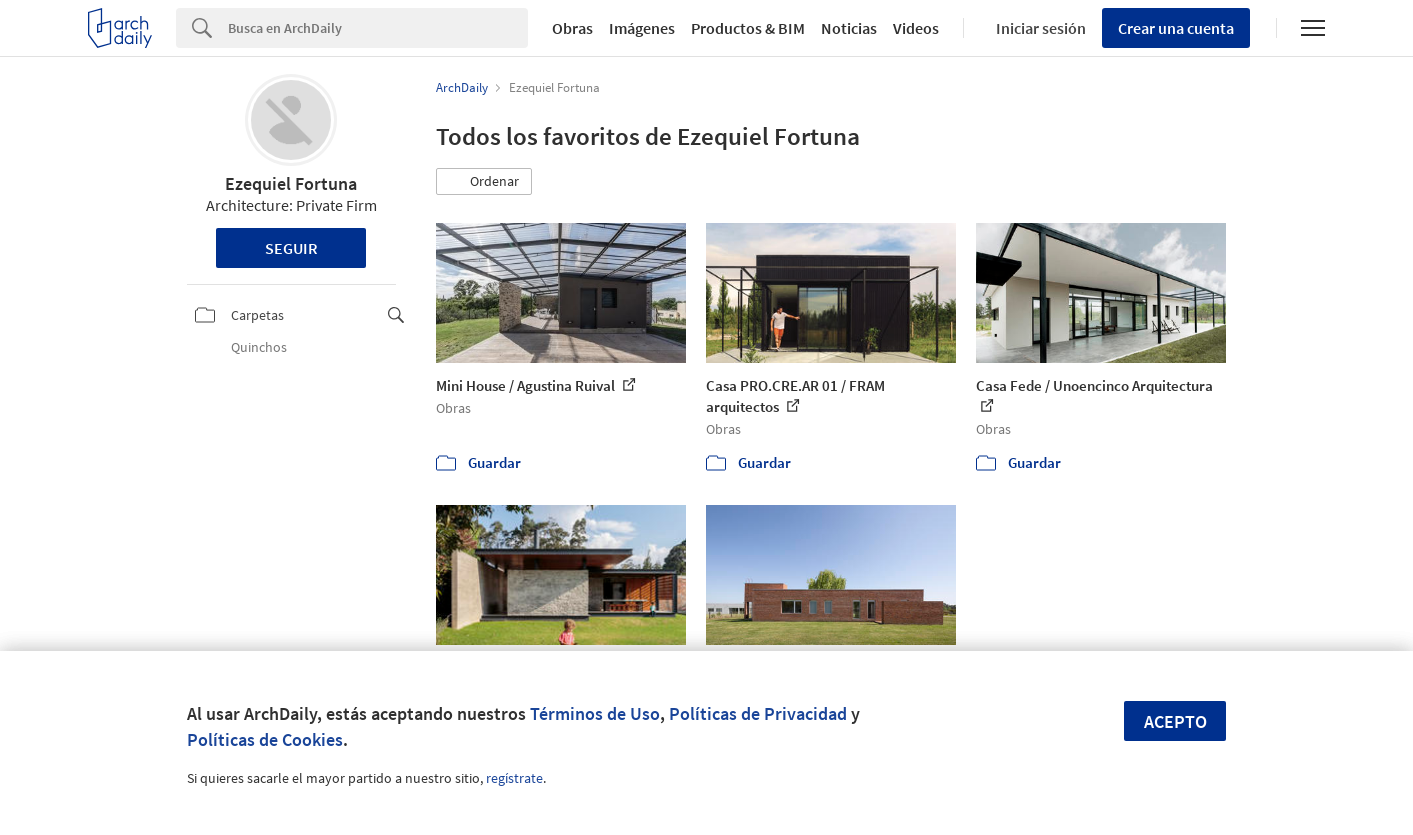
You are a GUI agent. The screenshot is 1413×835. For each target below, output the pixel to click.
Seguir (291, 248)
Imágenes (642, 28)
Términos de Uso (595, 713)
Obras (572, 28)
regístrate (514, 778)
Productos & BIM (748, 28)
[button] (484, 182)
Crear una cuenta (1176, 28)
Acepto (1175, 721)
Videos (916, 28)
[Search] (378, 28)
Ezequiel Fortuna (291, 183)
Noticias (849, 28)
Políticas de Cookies (265, 739)
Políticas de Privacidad (758, 713)
